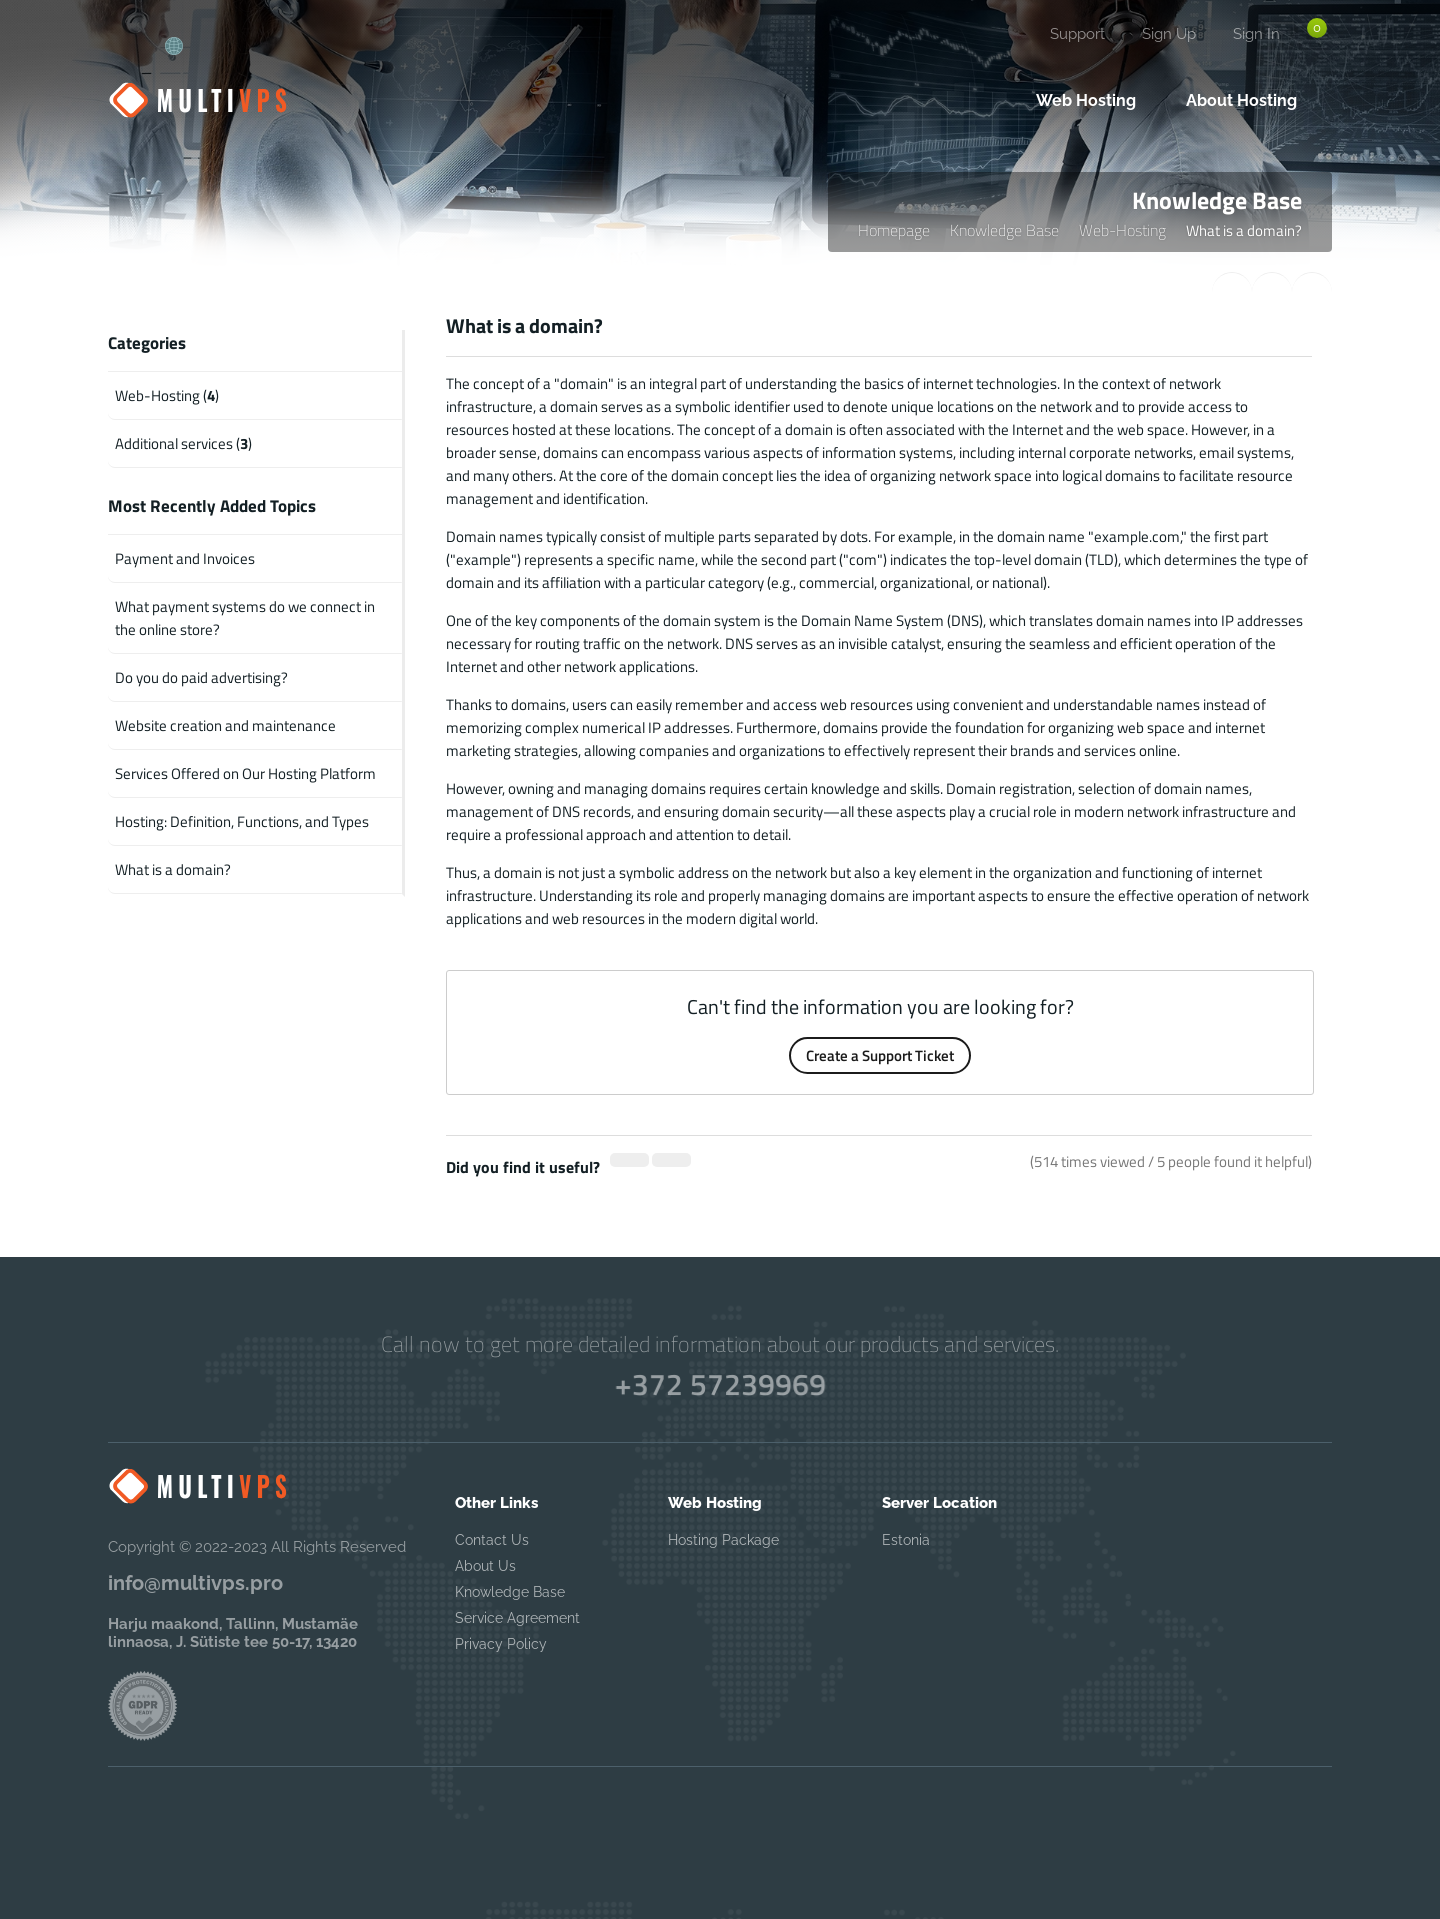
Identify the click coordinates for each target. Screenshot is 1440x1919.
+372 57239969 (720, 1384)
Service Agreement (517, 1618)
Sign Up (1169, 34)
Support (1077, 34)
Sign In (1256, 34)
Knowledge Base (1004, 230)
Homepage (894, 230)
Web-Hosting (1122, 230)
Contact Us (492, 1540)
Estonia (906, 1540)
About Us (485, 1566)
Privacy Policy (501, 1644)
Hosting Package (723, 1540)
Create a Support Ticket (880, 1055)
